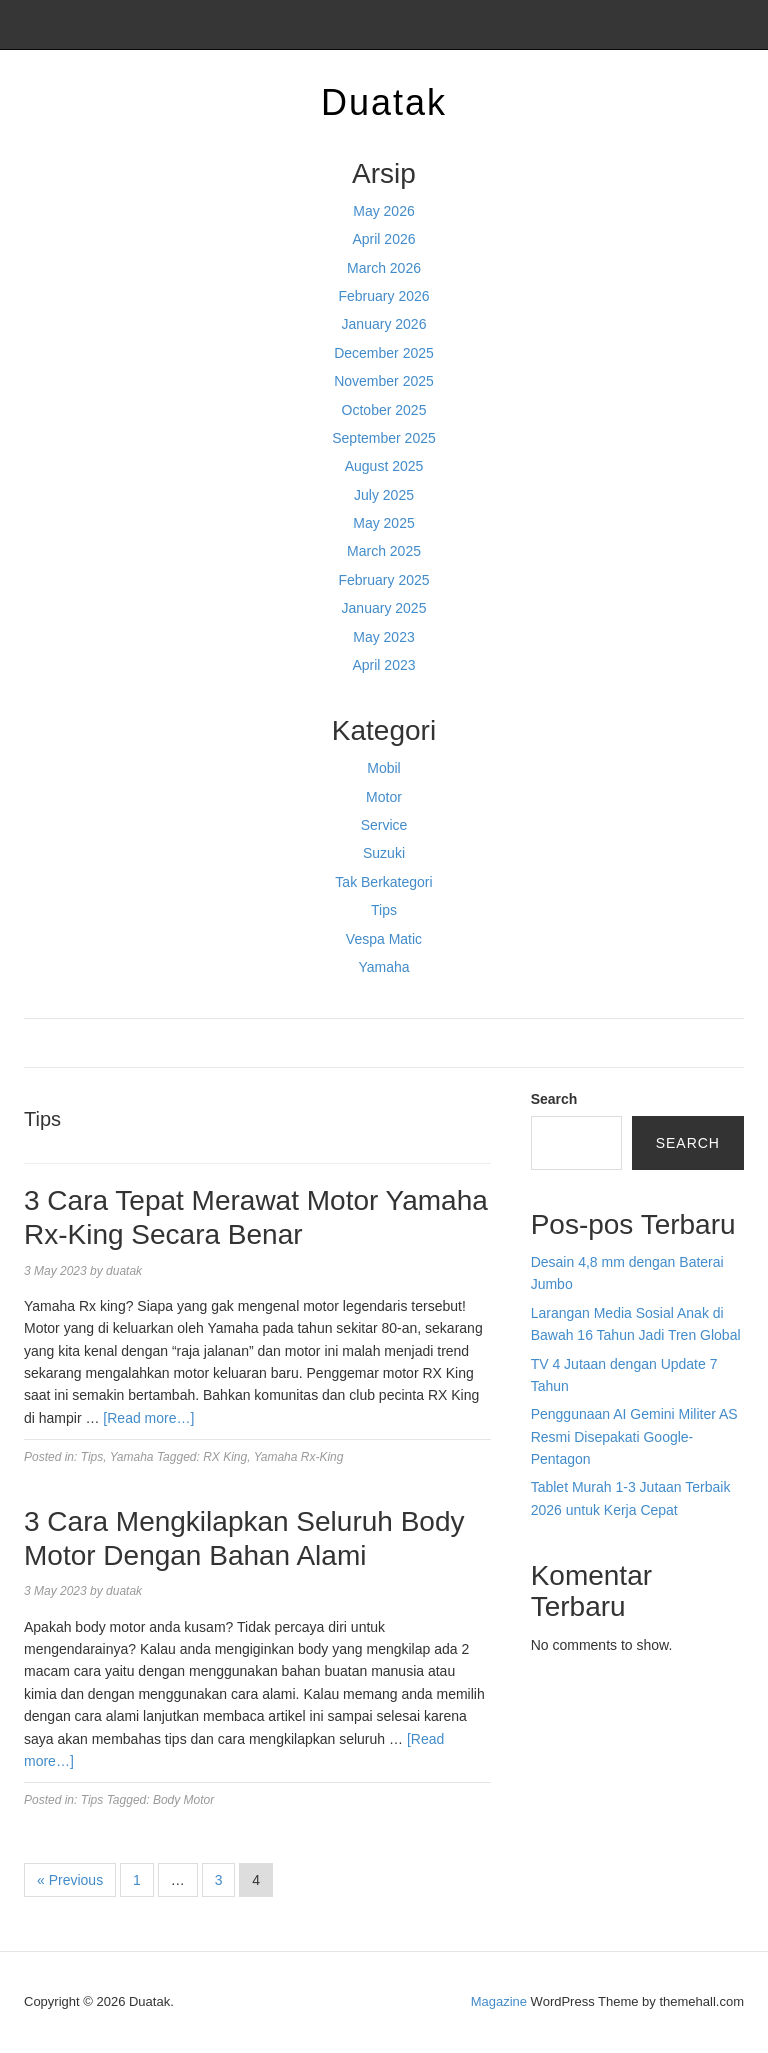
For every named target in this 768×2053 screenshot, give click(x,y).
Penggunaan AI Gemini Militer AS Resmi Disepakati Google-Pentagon (634, 1436)
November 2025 (384, 381)
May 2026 (383, 211)
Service (384, 825)
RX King (225, 1457)
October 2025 (384, 410)
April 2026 (383, 239)
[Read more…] (148, 1418)
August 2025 (384, 466)
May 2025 (383, 523)
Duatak (384, 102)
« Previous (70, 1880)
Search (554, 1099)
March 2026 (384, 268)
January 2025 (384, 608)
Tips (384, 910)
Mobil (383, 768)
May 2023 (383, 637)
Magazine (499, 2001)
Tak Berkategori (383, 882)
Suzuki (384, 853)
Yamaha (383, 967)
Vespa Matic (384, 939)
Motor (384, 797)
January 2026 (384, 324)
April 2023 (383, 665)
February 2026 (383, 296)
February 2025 (383, 580)
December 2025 (384, 353)
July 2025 (384, 495)
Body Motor (183, 1800)
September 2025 (384, 438)
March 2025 (384, 551)
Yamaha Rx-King (299, 1457)
